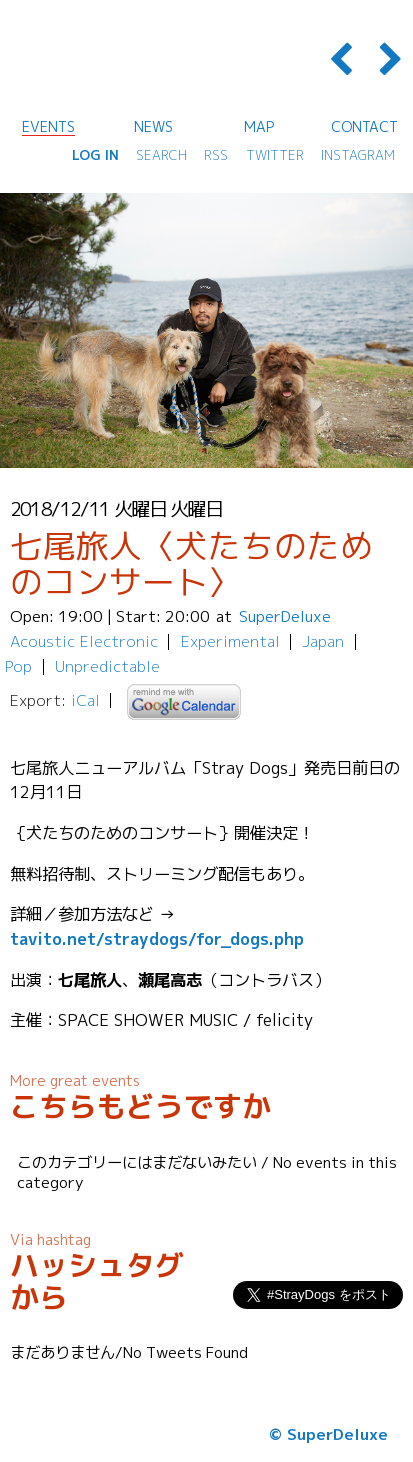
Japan (323, 641)
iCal (85, 700)
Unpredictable (107, 666)
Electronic (119, 641)
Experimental (230, 641)
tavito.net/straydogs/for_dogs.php (157, 938)
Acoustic (42, 641)
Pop (18, 666)
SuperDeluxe (285, 616)
